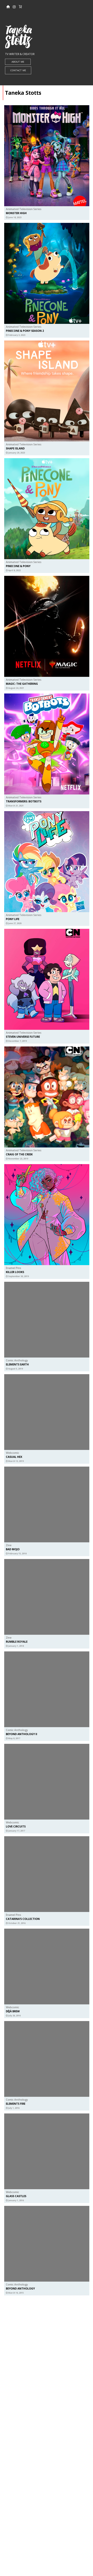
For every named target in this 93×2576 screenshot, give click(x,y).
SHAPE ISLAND (15, 448)
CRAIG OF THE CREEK (19, 1154)
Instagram (14, 7)
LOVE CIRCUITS (16, 1881)
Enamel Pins (13, 1268)
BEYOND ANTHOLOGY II (21, 1764)
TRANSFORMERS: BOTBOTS (23, 801)
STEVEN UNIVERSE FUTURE (23, 1037)
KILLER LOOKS (15, 1272)
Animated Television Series (23, 209)
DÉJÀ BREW (13, 2117)
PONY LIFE (12, 919)
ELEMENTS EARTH (17, 1293)
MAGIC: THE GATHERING (22, 684)
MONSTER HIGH (16, 213)
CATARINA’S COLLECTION (23, 1999)
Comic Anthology (17, 1289)
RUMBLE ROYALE (16, 1646)
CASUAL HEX (14, 1411)
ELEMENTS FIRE (15, 2138)
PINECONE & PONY (18, 566)
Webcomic (12, 1407)
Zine (9, 1524)
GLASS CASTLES (16, 2159)
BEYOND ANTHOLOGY (20, 2179)
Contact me (18, 70)
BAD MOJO (13, 1528)
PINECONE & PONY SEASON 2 (25, 331)
